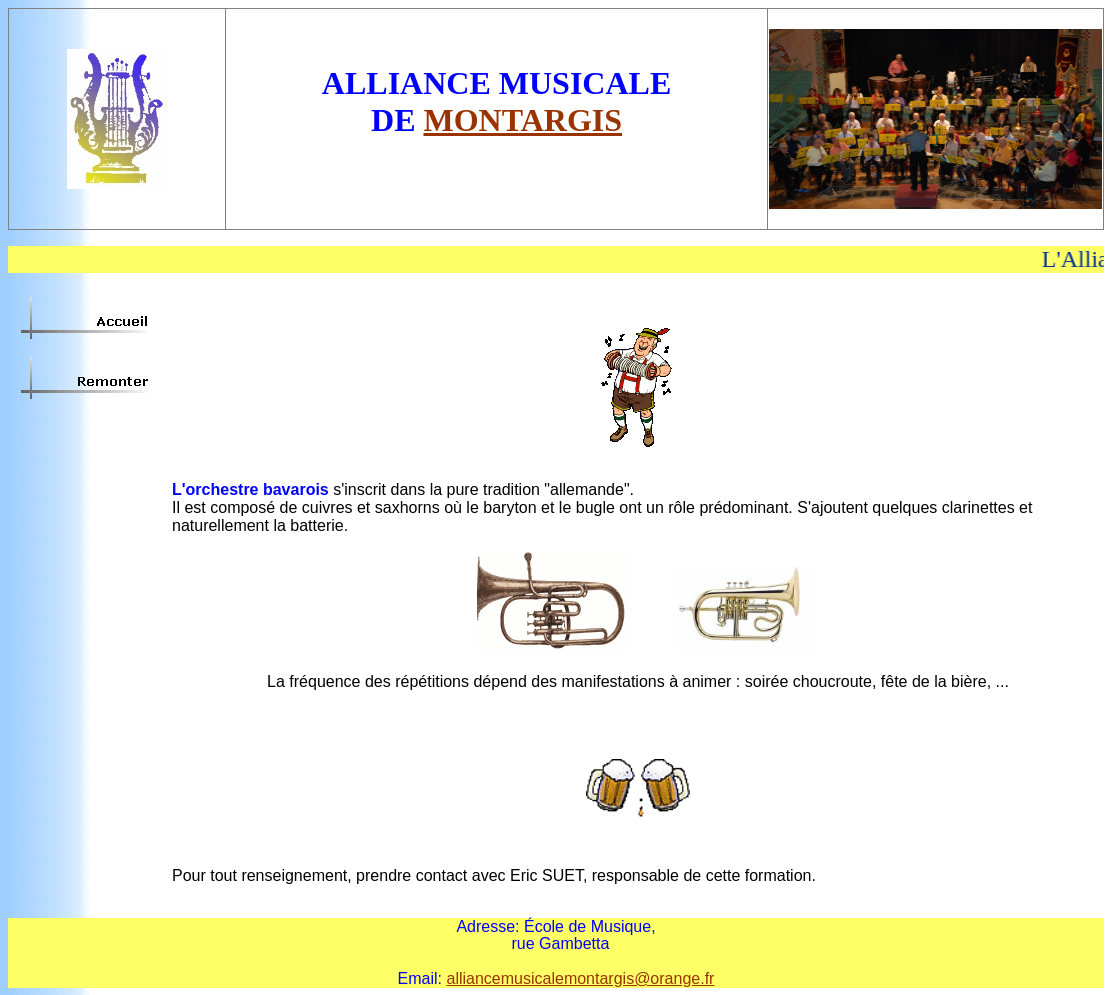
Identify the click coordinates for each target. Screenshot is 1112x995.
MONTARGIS (523, 120)
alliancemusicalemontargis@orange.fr (580, 978)
